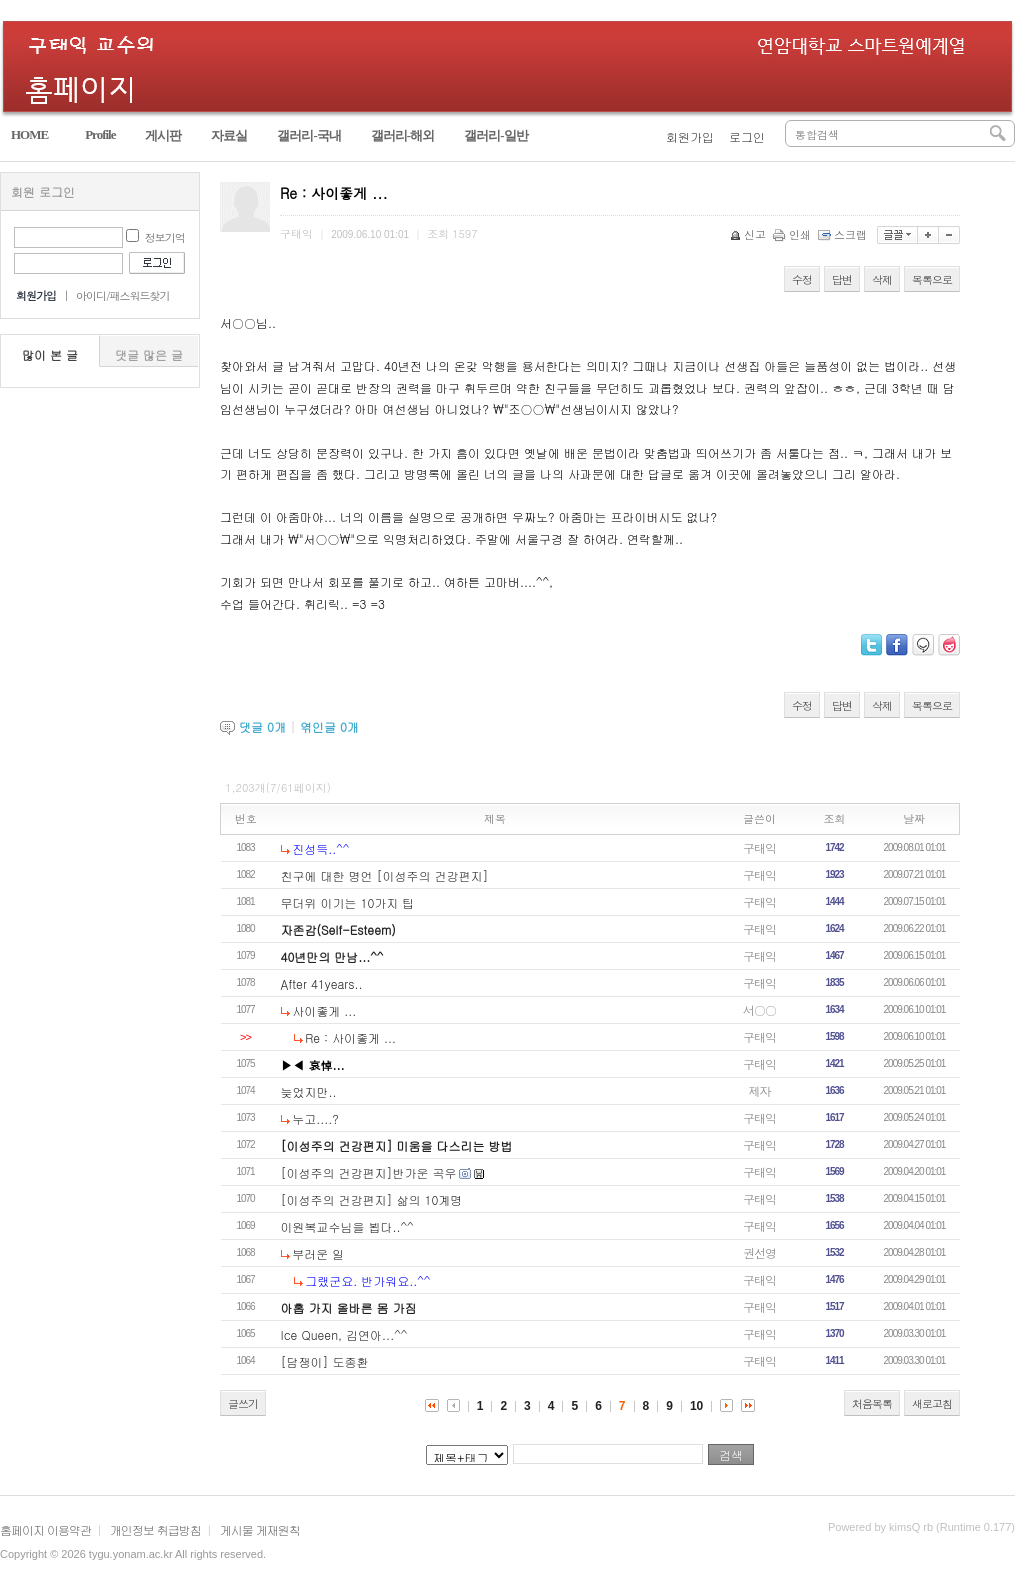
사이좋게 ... (324, 1010)
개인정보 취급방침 (155, 1529)
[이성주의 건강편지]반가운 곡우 (369, 1172)
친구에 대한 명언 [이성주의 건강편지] (385, 875)
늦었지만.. (309, 1091)
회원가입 (690, 136)
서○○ (759, 1009)
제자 (760, 1090)
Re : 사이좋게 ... (350, 1037)
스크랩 (844, 234)
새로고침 (932, 1403)
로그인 (747, 136)
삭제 (882, 279)
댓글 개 (262, 726)
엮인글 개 (329, 726)
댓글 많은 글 (149, 354)
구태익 (759, 847)
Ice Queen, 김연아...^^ (344, 1334)
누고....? (315, 1118)
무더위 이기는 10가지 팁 (348, 902)
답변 (842, 279)
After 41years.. (322, 983)
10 (696, 1406)
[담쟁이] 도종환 (325, 1361)
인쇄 (793, 234)
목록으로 (932, 279)
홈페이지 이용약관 (45, 1529)
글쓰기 (243, 1403)
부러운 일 (318, 1253)
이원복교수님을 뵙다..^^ (347, 1226)
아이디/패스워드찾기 (123, 295)
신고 (749, 234)
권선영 (759, 1252)
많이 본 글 (50, 354)
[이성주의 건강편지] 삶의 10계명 (372, 1199)
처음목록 (872, 1403)
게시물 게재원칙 (260, 1529)
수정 (802, 279)
